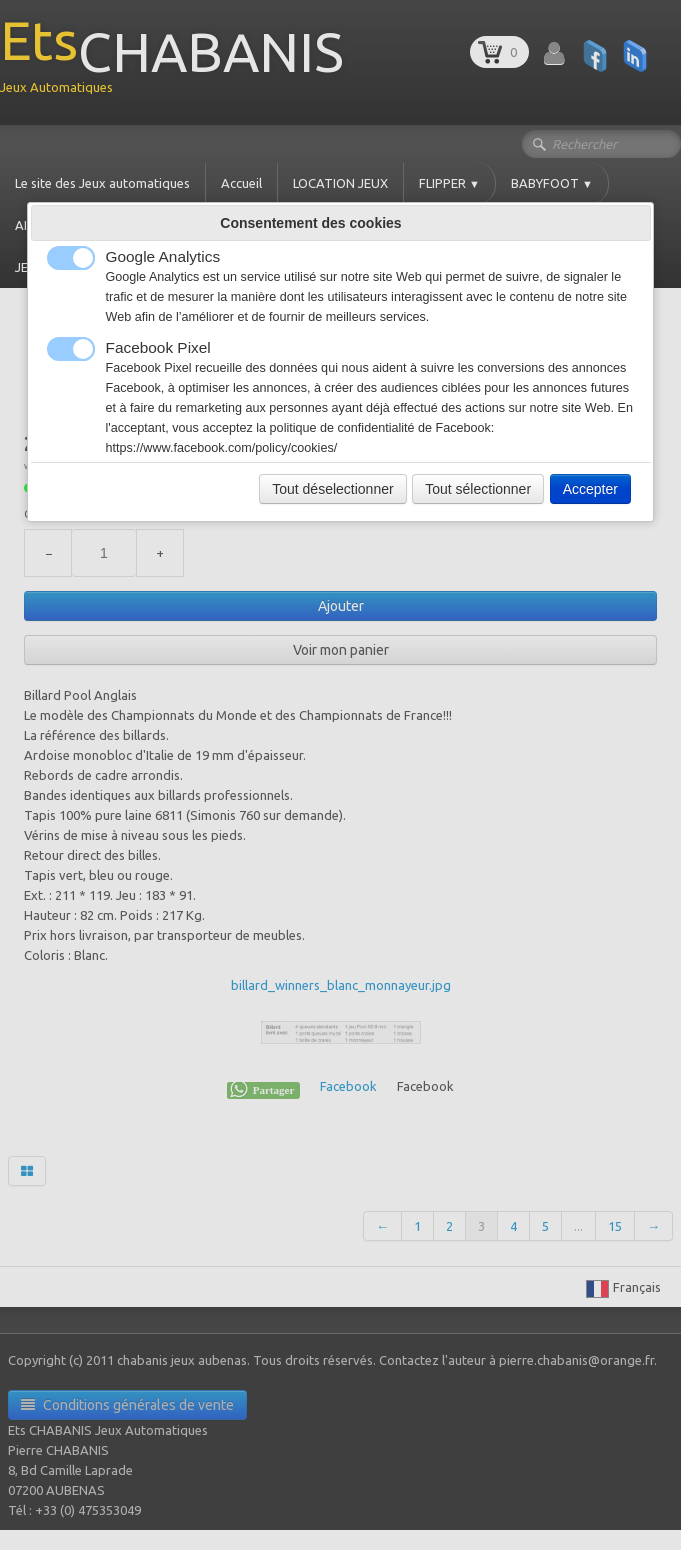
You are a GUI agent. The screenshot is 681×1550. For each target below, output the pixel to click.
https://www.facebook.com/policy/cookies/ (222, 448)
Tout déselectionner (332, 489)
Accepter (590, 489)
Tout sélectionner (478, 489)
